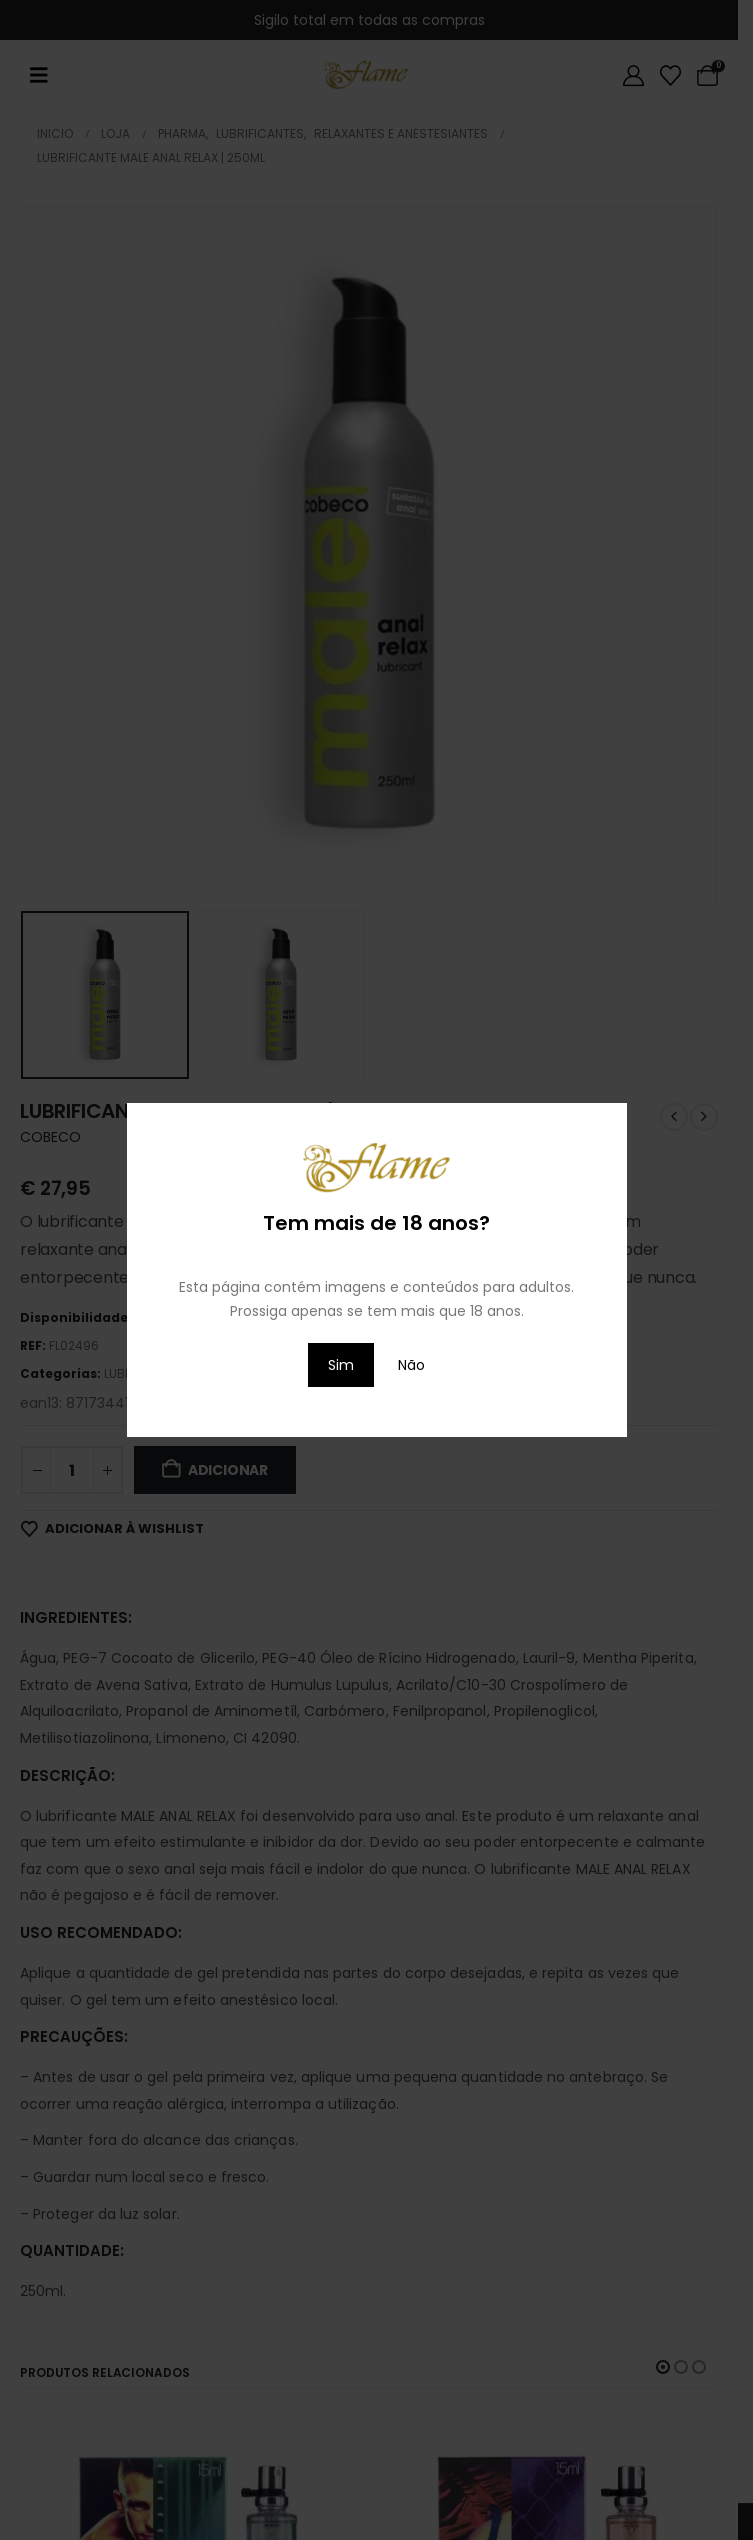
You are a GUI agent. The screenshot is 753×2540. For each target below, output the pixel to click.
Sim (341, 1365)
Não (411, 1365)
